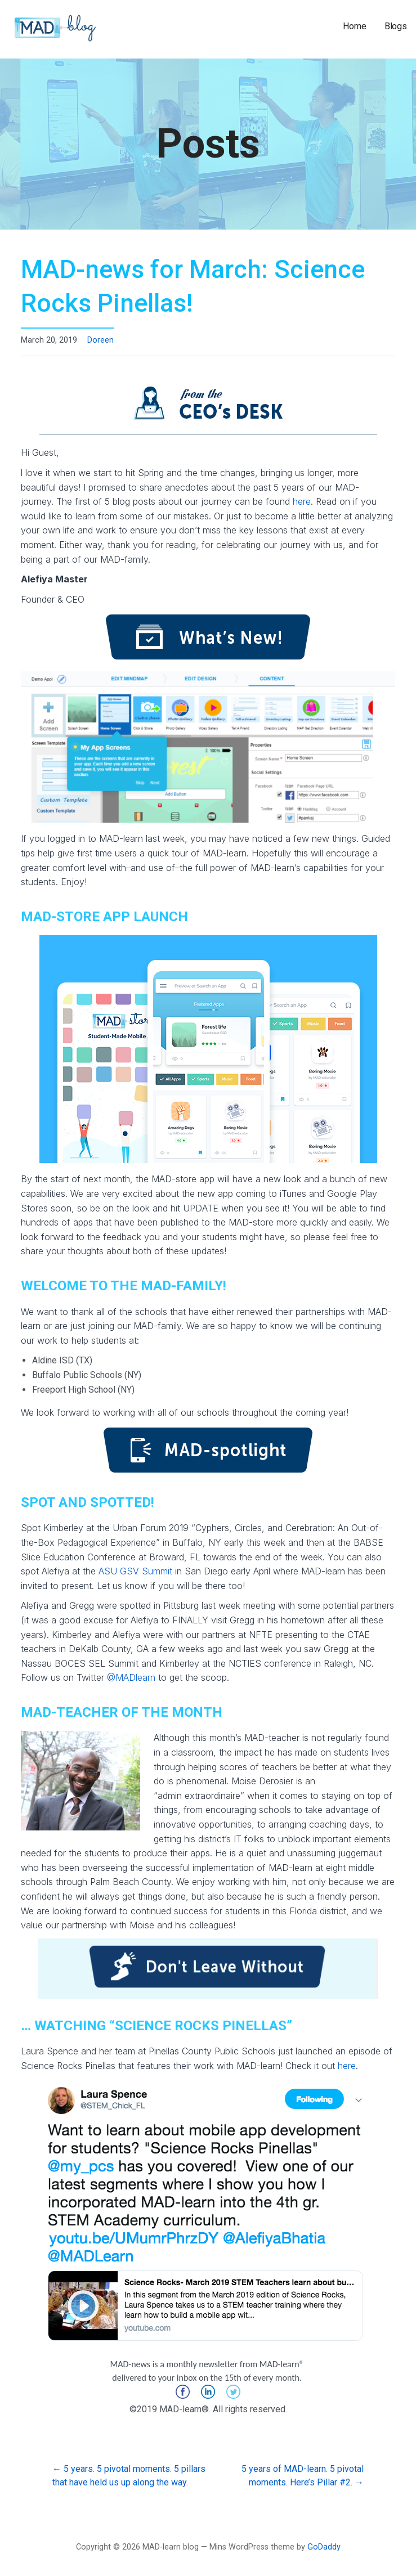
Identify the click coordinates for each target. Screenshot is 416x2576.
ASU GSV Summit (135, 1571)
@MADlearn (131, 1677)
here (302, 501)
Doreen (100, 340)
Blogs (395, 26)
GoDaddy (324, 2547)
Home (354, 26)
